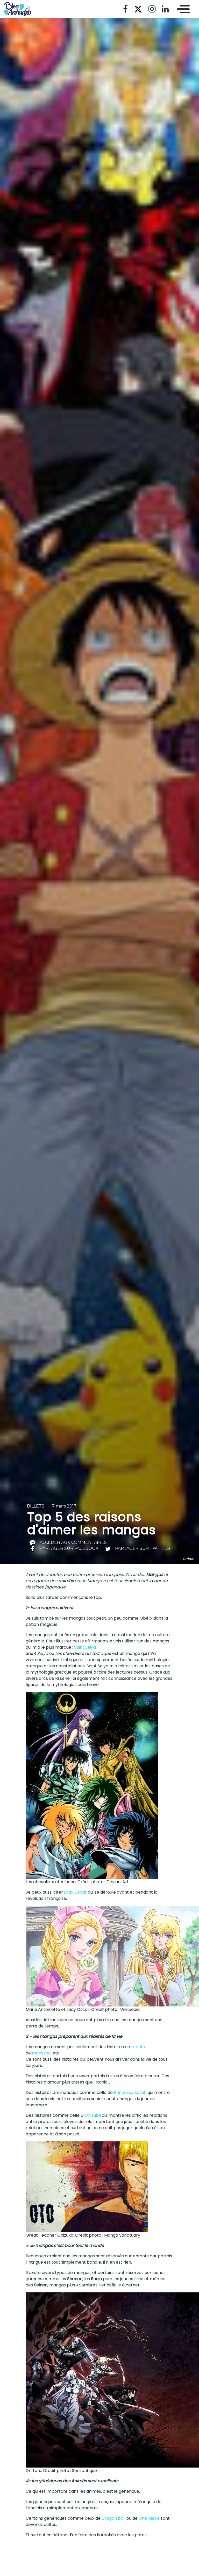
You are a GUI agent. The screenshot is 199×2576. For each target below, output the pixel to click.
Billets (35, 1506)
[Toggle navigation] (182, 9)
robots (138, 2047)
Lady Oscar (76, 1892)
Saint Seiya (85, 1647)
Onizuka (93, 2115)
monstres (42, 2053)
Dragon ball (113, 2518)
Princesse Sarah (130, 2092)
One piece (149, 2518)
